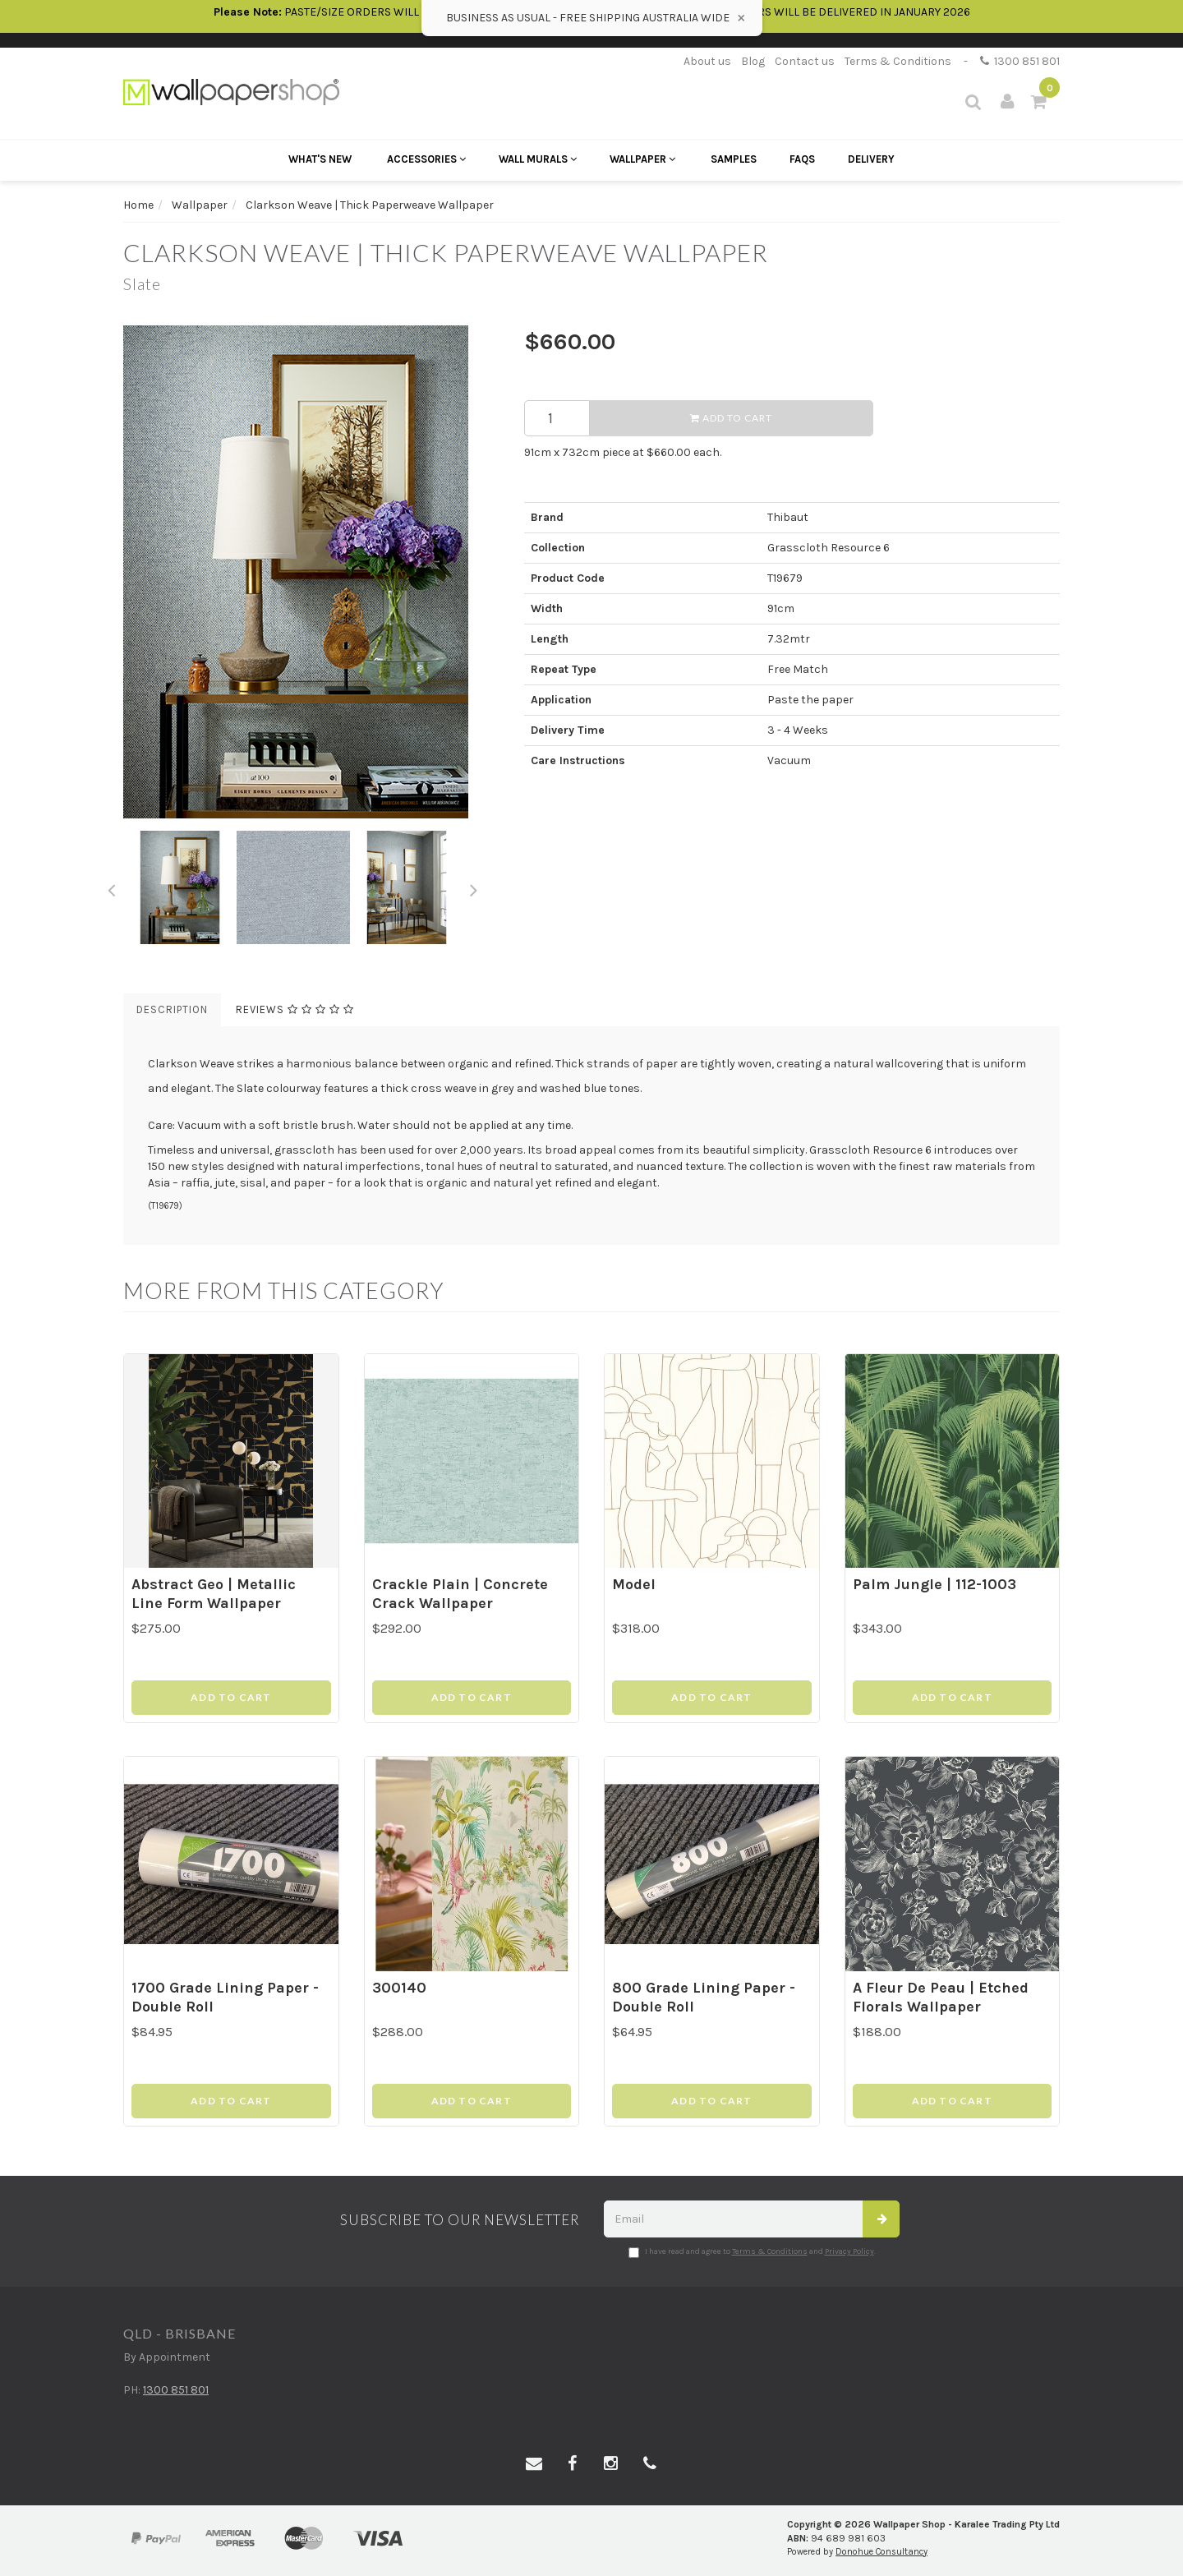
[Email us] (534, 2464)
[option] (311, 571)
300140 (399, 1988)
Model (634, 1584)
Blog (753, 61)
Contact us (805, 61)
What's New (320, 159)
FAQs (802, 159)
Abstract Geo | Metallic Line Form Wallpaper (213, 1593)
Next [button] (474, 887)
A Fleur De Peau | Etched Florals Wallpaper (941, 1997)
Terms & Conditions (898, 61)
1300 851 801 (1020, 61)
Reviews (295, 1009)
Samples (734, 159)
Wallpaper (642, 159)
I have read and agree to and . (752, 2252)
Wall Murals (538, 159)
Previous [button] (111, 887)
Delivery (871, 159)
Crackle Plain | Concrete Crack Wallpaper (460, 1593)
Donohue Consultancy (881, 2551)
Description (172, 1009)
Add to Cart (731, 418)
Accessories (426, 159)
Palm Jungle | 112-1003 (934, 1584)
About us (707, 61)
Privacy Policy (849, 2251)
